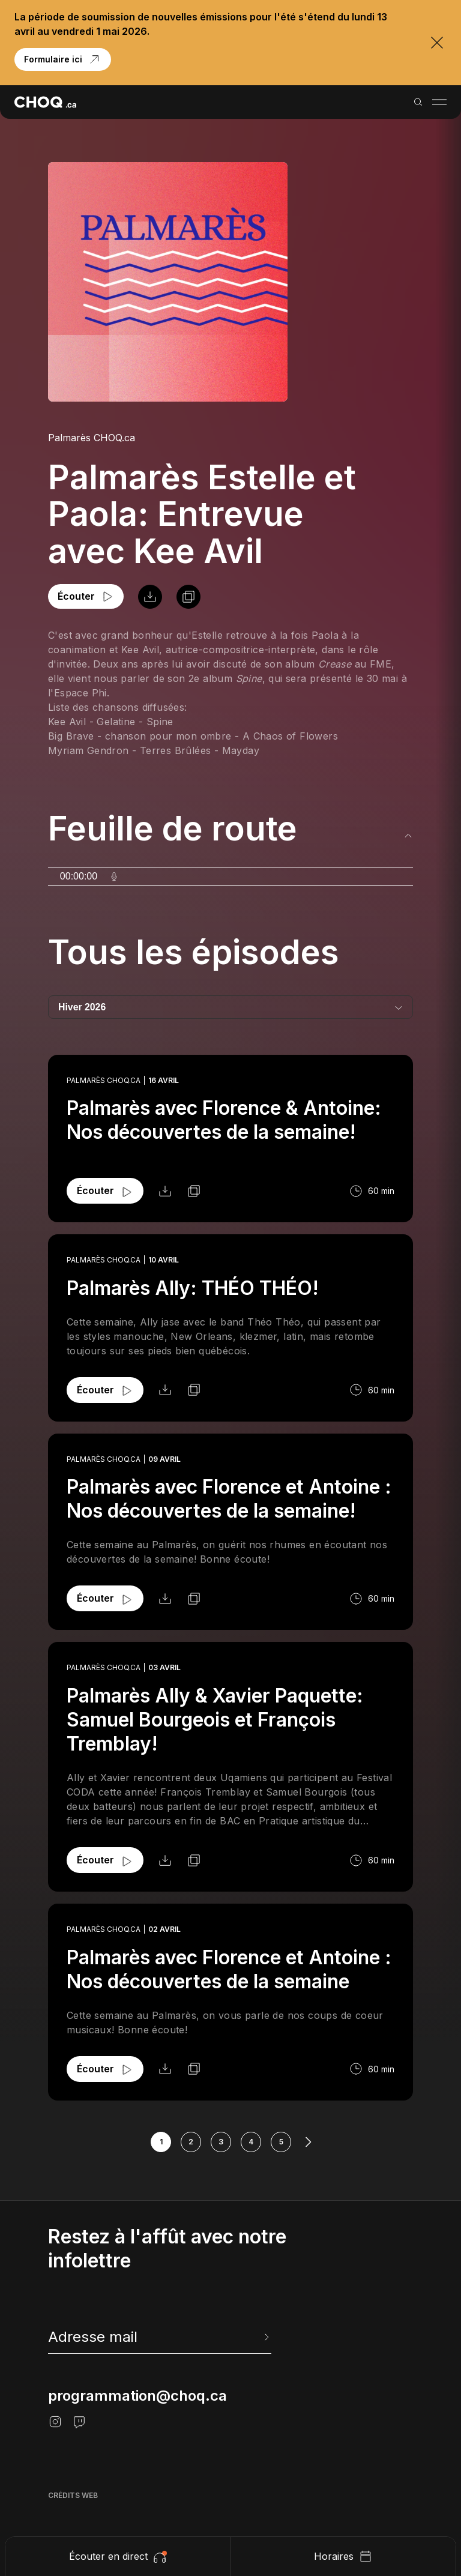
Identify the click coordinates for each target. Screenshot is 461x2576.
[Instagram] (55, 2422)
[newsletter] (159, 2337)
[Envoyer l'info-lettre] (265, 2337)
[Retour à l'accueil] (45, 102)
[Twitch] (79, 2422)
